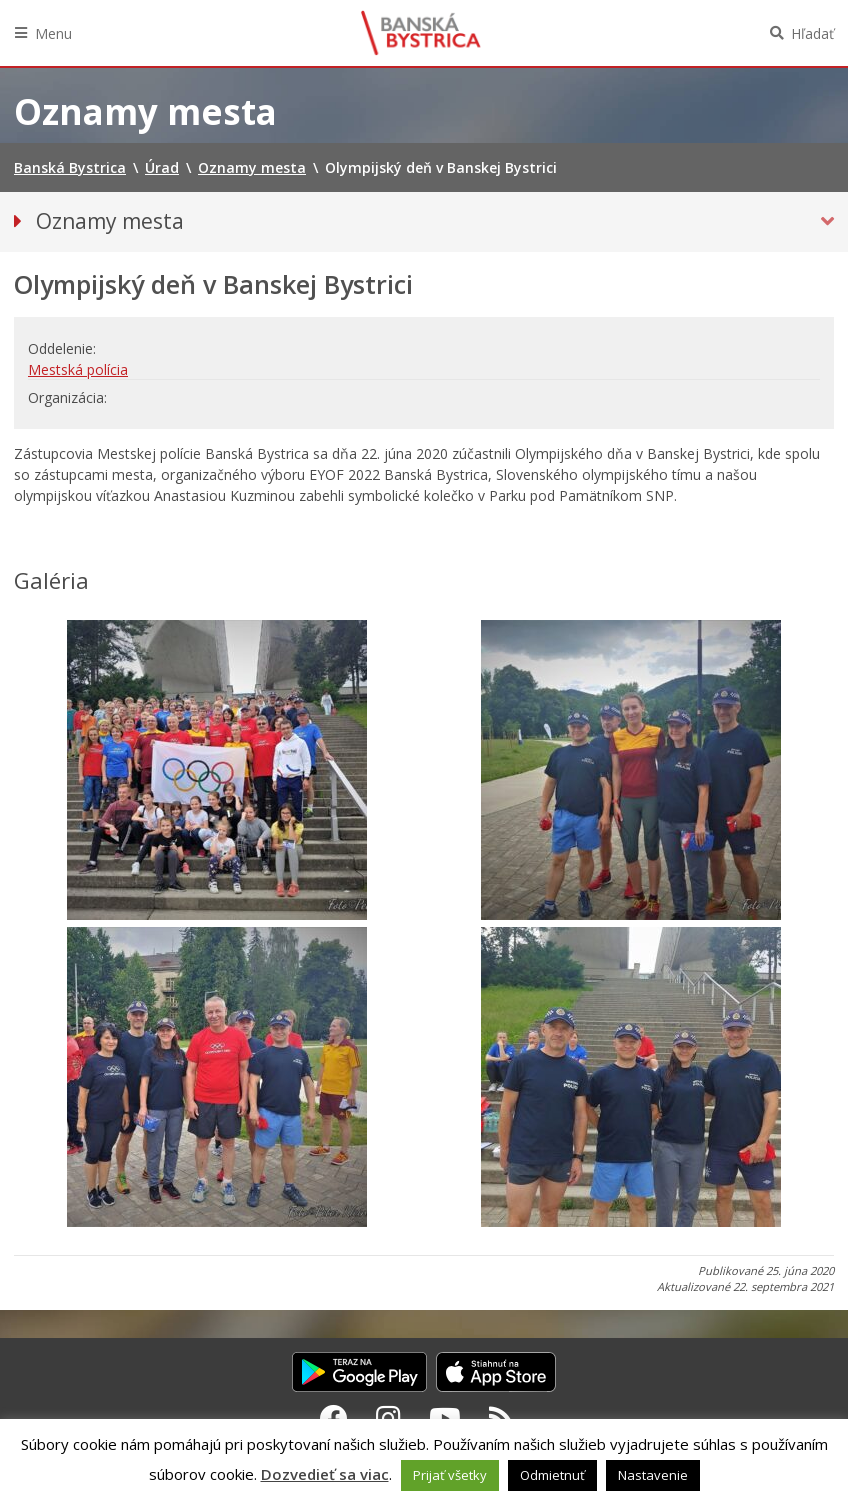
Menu (53, 33)
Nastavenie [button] (653, 1475)
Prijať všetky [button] (450, 1475)
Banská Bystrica (421, 33)
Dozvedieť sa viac (325, 1474)
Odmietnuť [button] (552, 1475)
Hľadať (812, 33)
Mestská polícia (78, 369)
